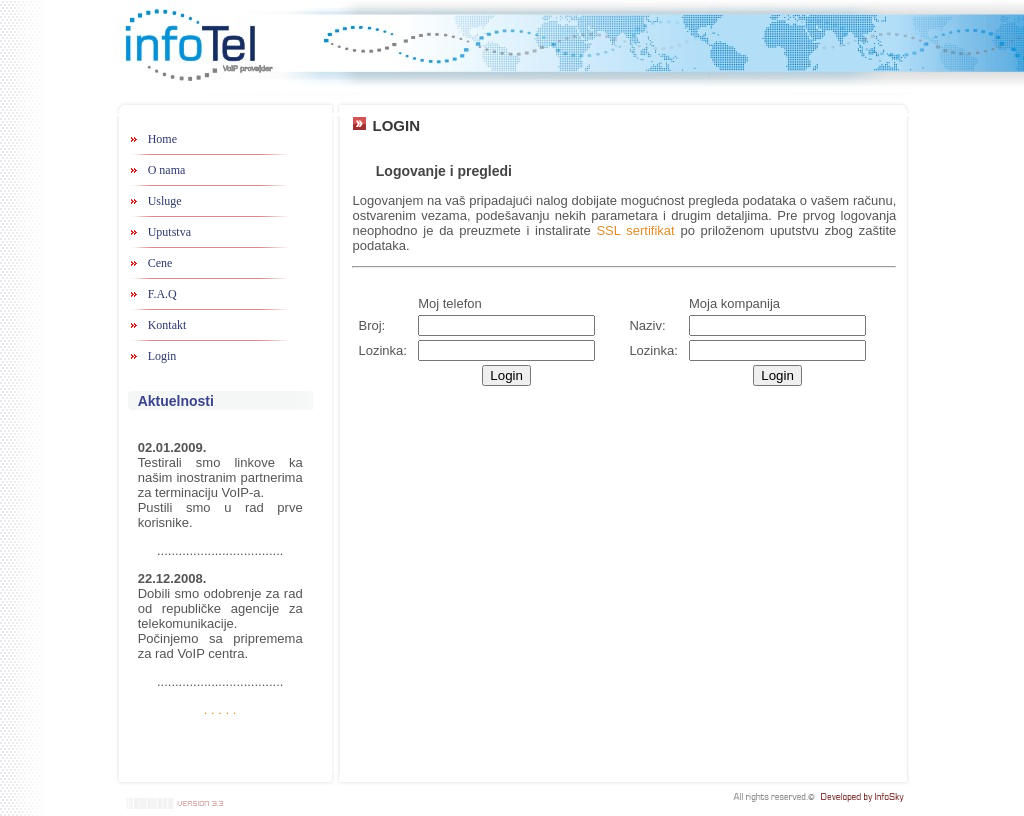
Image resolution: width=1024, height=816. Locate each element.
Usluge (165, 201)
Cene (160, 263)
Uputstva (169, 232)
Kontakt (167, 325)
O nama (167, 170)
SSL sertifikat (635, 230)
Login (162, 356)
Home (162, 139)
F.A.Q (162, 294)
